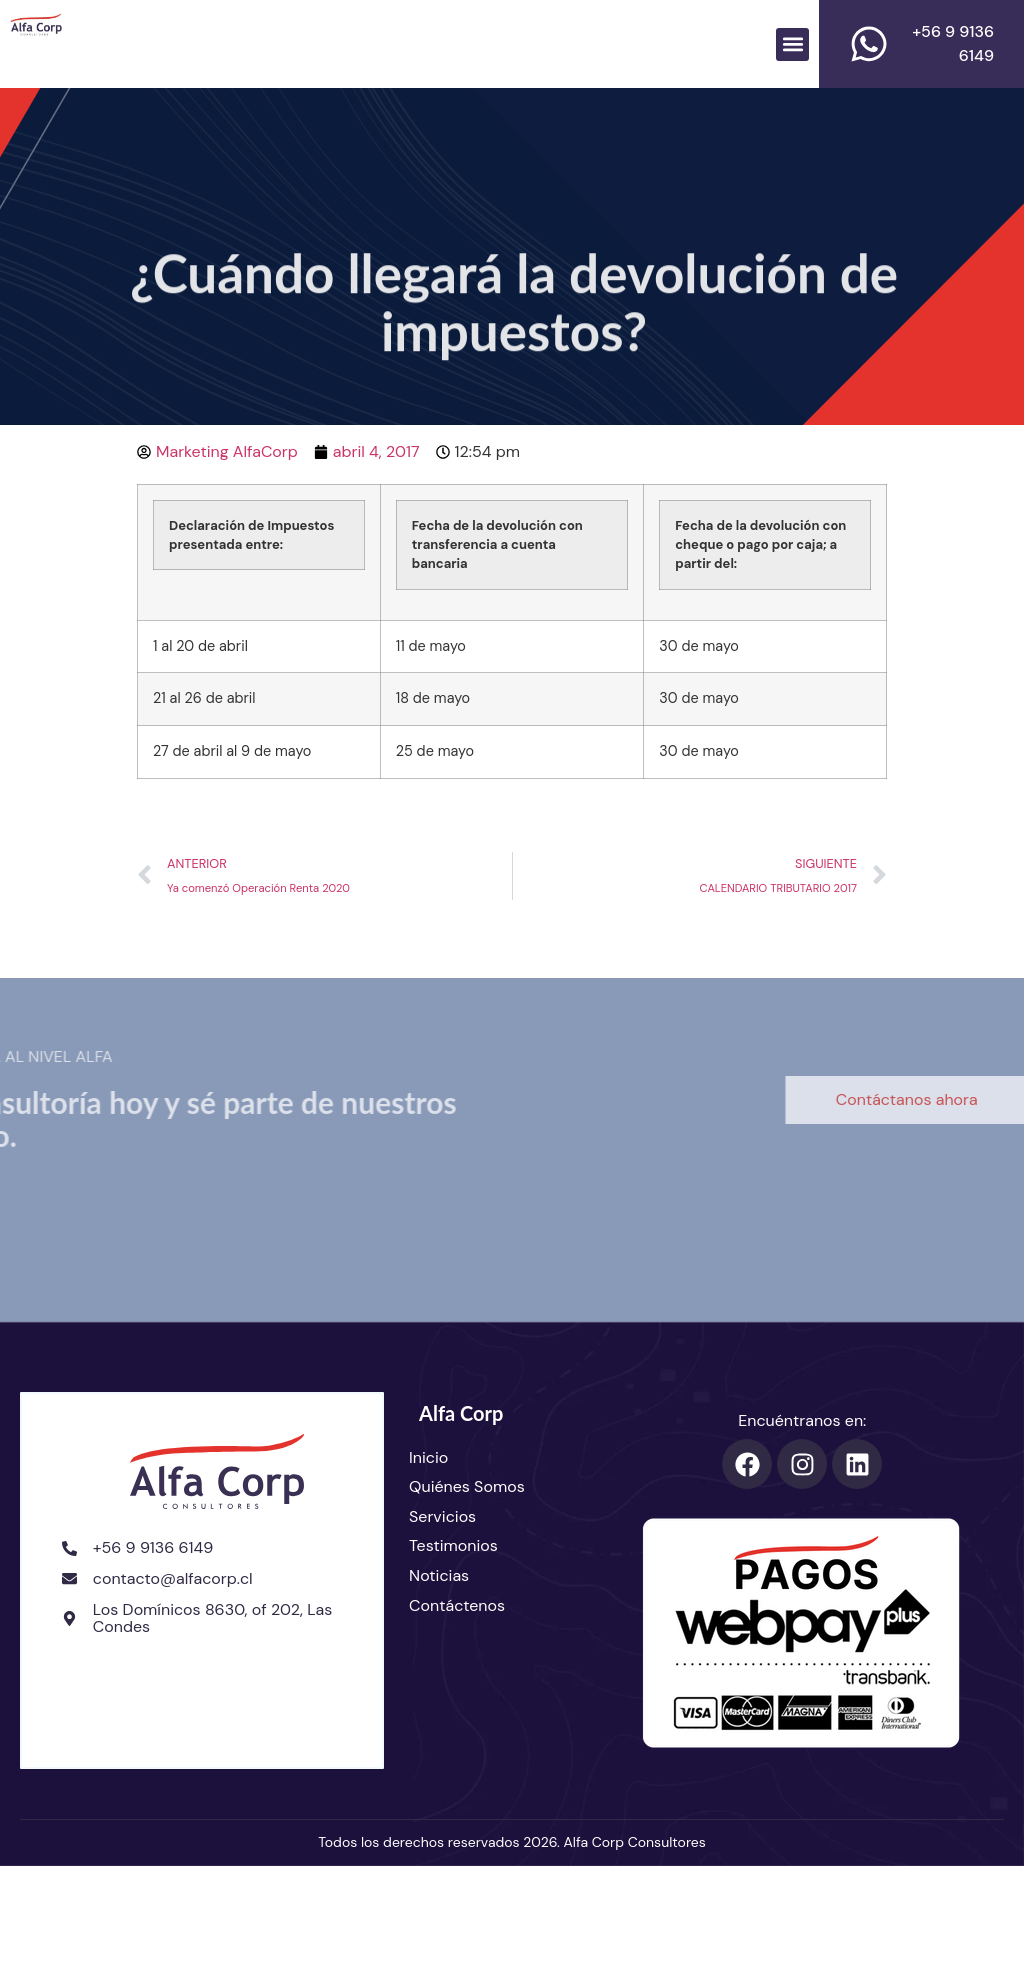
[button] (792, 44)
